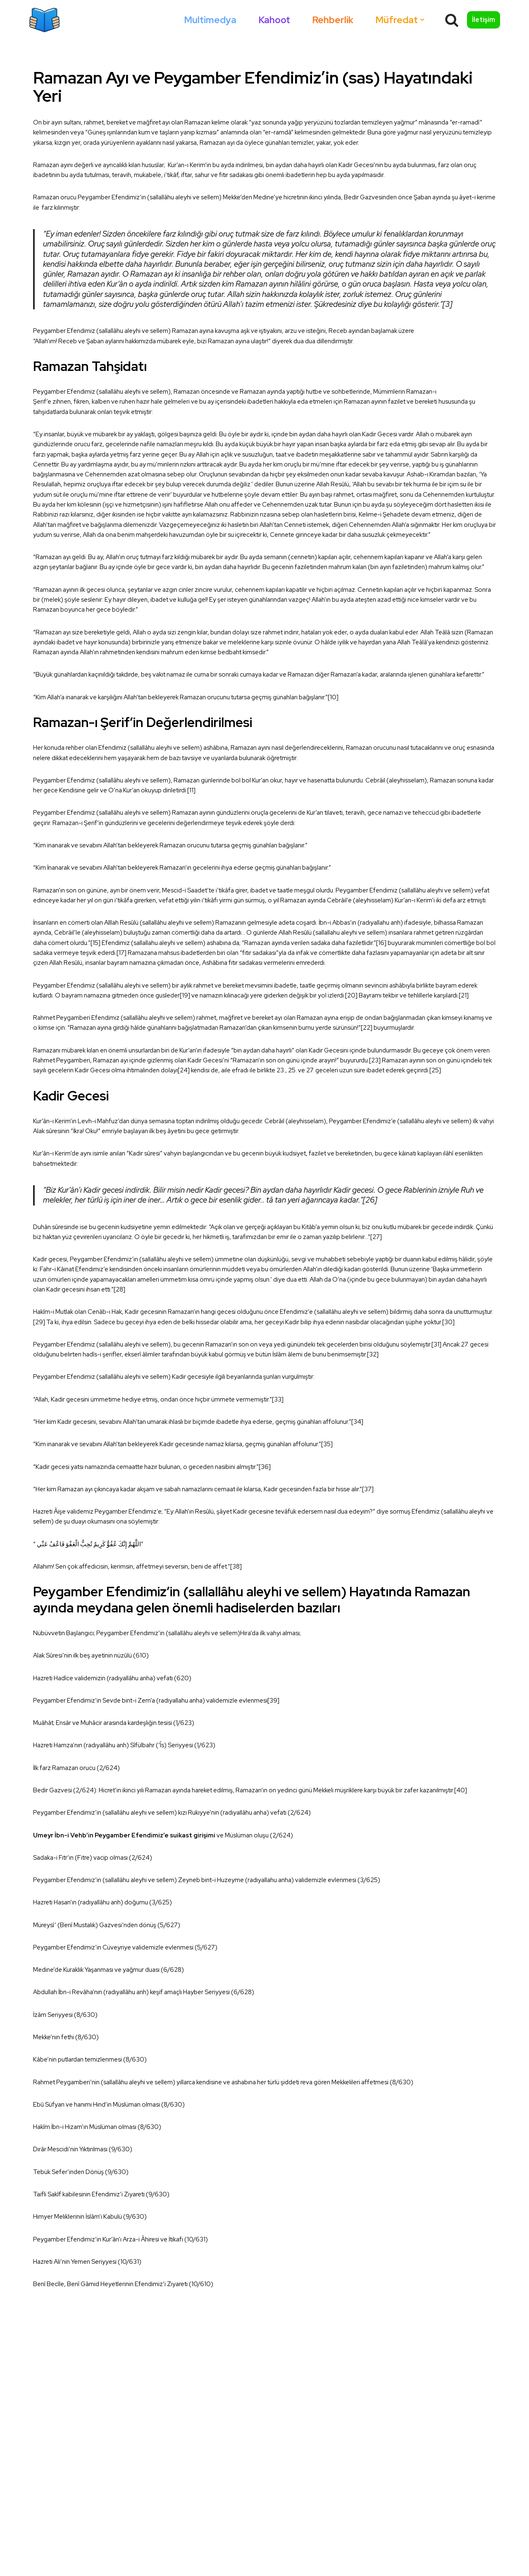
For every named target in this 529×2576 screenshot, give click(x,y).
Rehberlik (329, 20)
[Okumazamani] (44, 19)
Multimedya (203, 20)
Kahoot (269, 20)
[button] (421, 19)
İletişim (483, 19)
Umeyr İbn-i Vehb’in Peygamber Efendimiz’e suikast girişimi (128, 2043)
